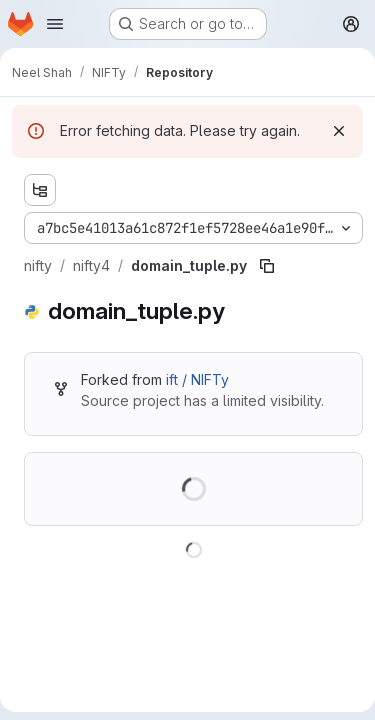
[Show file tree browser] (40, 190)
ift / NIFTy (197, 379)
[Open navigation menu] (55, 24)
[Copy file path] (267, 266)
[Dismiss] (339, 131)
